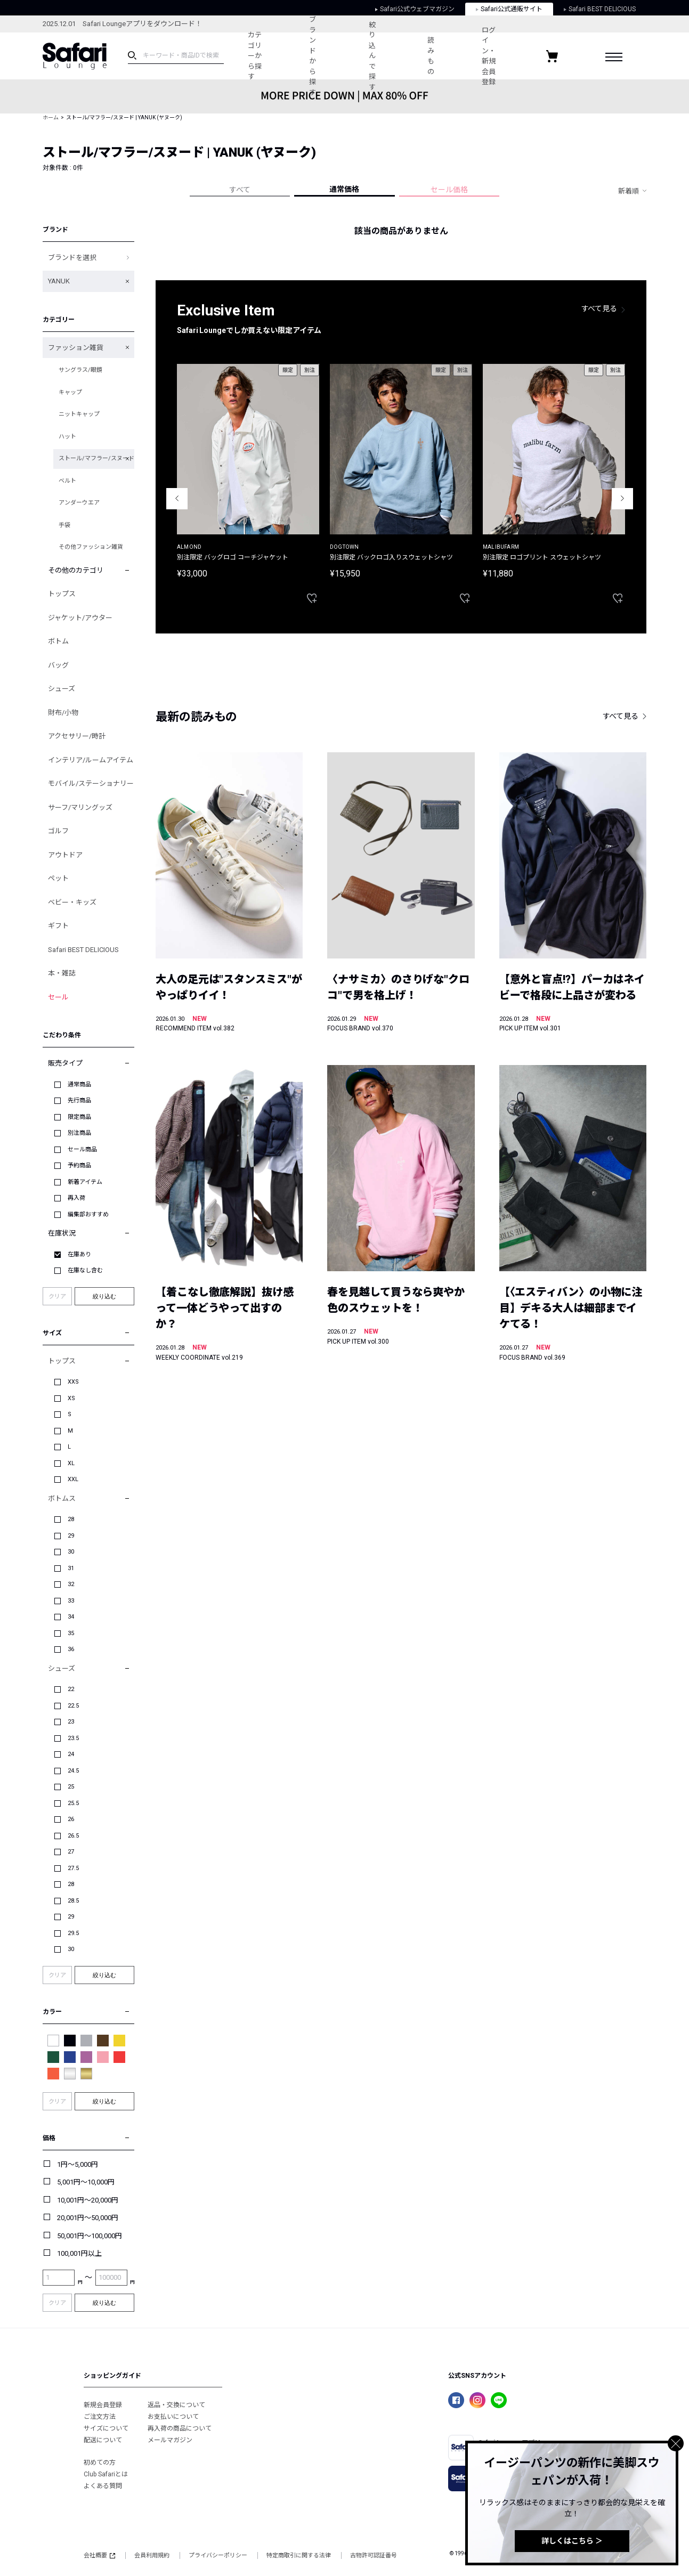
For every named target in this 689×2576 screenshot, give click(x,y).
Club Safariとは (106, 2474)
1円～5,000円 (77, 2164)
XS (71, 1398)
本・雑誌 (62, 973)
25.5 (73, 1803)
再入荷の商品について (180, 2428)
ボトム (58, 641)
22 (71, 1689)
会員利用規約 (151, 2555)
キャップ (70, 392)
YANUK (59, 281)
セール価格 (449, 189)
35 (71, 1633)
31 (71, 1568)
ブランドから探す (311, 55)
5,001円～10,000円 (86, 2182)
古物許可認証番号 (373, 2555)
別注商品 (79, 1132)
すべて (239, 189)
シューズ (61, 689)
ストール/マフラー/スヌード (96, 458)
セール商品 (82, 1149)
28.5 (73, 1900)
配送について (103, 2440)
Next (622, 498)
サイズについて (106, 2428)
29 (71, 1535)
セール (58, 997)
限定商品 (79, 1117)
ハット (67, 436)
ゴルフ (58, 831)
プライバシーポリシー (218, 2555)
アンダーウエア (79, 502)
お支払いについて (173, 2416)
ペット (58, 878)
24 (71, 1754)
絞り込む (104, 1296)
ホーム (51, 117)
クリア (57, 1296)
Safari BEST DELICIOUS (83, 950)
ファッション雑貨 (75, 348)
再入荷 (76, 1197)
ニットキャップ (79, 414)
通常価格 (344, 189)
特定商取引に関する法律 (298, 2555)
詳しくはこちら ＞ (572, 2541)
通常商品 (79, 1084)
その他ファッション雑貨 (91, 546)
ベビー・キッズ (72, 902)
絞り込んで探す (370, 56)
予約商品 (79, 1165)
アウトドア (65, 855)
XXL (73, 1479)
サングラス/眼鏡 (80, 370)
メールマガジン (170, 2440)
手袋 (64, 525)
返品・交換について (176, 2405)
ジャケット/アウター (80, 618)
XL (71, 1463)
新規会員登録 (103, 2405)
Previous (177, 498)
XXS (73, 1381)
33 (71, 1600)
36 (71, 1649)
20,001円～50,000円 (87, 2218)
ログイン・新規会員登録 (490, 56)
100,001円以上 (79, 2253)
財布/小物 (63, 713)
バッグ (58, 665)
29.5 (73, 1933)
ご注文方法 (100, 2416)
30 (71, 1551)
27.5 (73, 1868)
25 (71, 1786)
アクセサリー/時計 (77, 736)
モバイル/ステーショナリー (91, 783)
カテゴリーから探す (252, 55)
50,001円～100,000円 (89, 2236)
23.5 (73, 1738)
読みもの (428, 56)
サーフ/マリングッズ (80, 807)
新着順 (628, 191)
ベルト (67, 480)
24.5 (73, 1770)
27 (71, 1851)
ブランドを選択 (72, 258)
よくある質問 (103, 2486)
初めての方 (100, 2462)
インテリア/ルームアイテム (90, 760)
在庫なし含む (85, 1270)
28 (71, 1519)
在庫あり (79, 1254)
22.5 (73, 1705)
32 (71, 1584)
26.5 (73, 1835)
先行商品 (79, 1100)
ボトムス (62, 1498)
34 (71, 1616)
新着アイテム (85, 1182)
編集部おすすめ (88, 1214)
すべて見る (599, 308)
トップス (62, 594)
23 (71, 1721)
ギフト (58, 926)
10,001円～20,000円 (87, 2200)
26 (71, 1819)
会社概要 (99, 2555)
